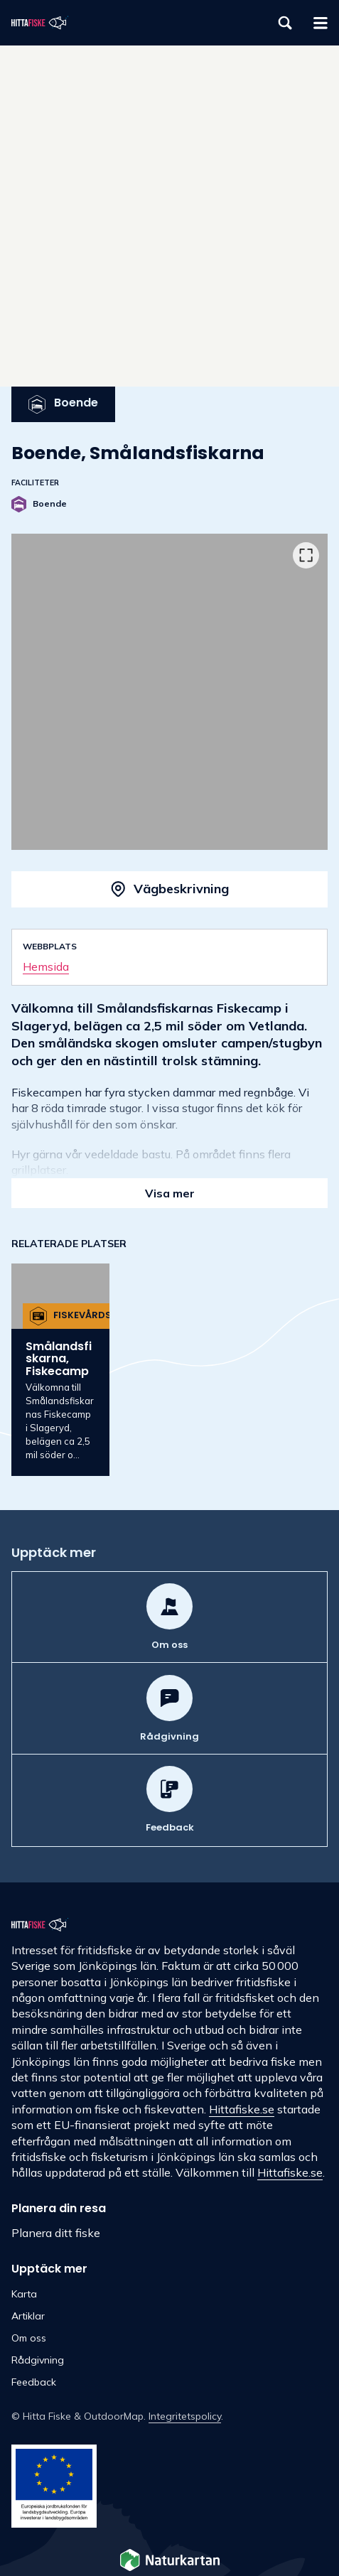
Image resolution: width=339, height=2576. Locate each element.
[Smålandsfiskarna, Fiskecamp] (60, 1369)
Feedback (33, 2382)
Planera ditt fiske (55, 2233)
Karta (24, 2293)
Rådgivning (37, 2360)
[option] (169, 692)
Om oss (28, 2338)
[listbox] (169, 692)
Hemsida (46, 966)
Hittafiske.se (241, 2109)
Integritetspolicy (185, 2416)
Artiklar (28, 2316)
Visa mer (170, 1193)
